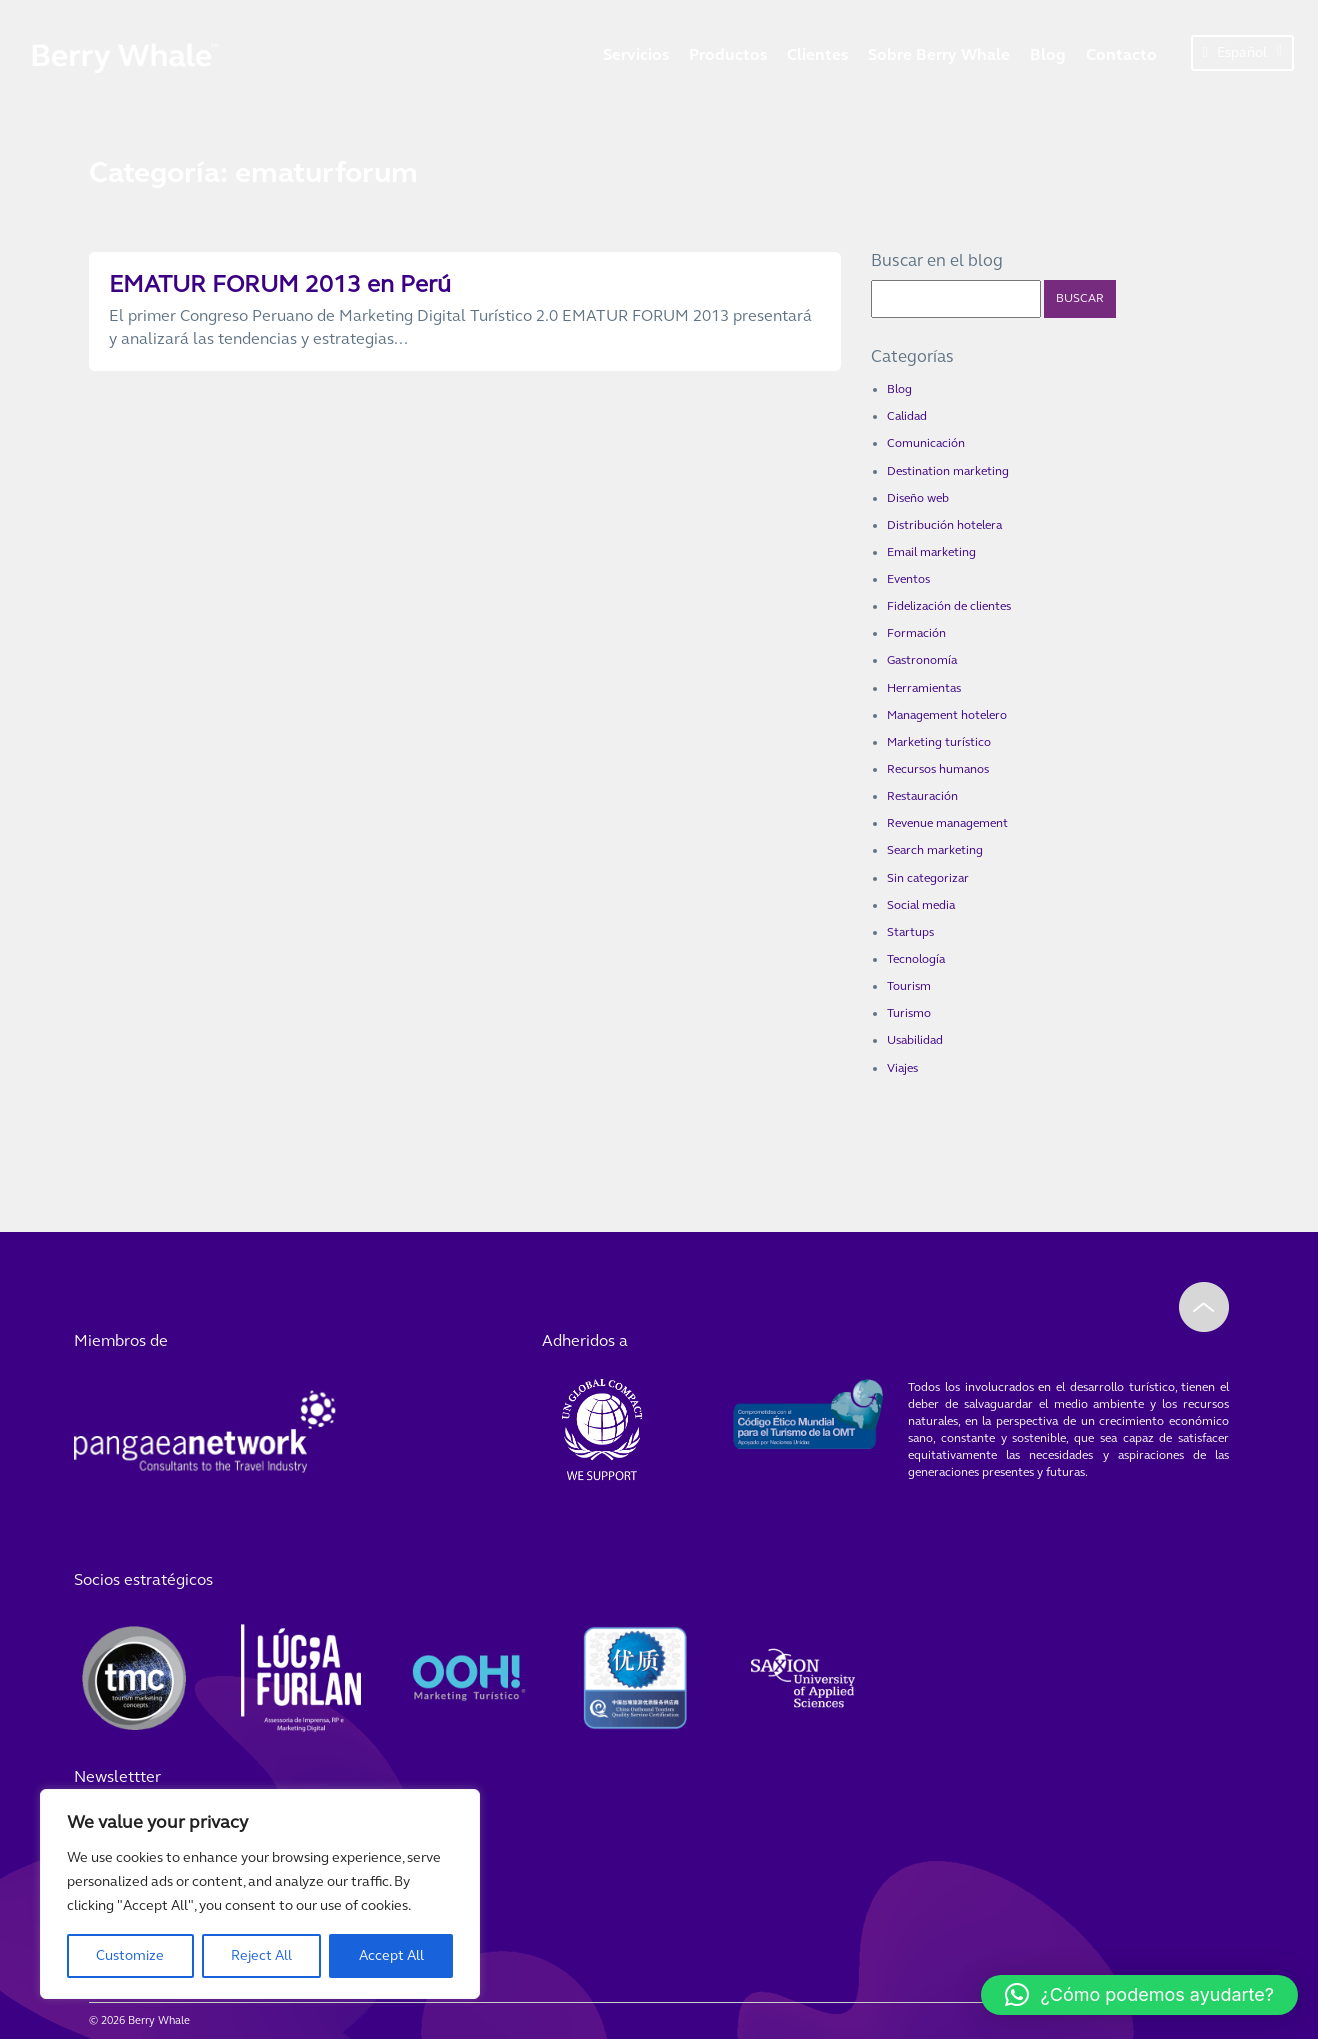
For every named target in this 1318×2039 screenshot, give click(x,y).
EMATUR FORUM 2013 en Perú (280, 284)
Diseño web (918, 498)
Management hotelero (947, 715)
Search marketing (935, 850)
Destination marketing (948, 471)
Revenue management (947, 823)
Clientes (817, 54)
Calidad (907, 416)
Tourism (909, 986)
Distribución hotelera (944, 525)
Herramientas (924, 688)
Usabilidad (915, 1040)
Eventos (908, 579)
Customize (130, 1955)
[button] (1139, 1995)
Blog (1048, 54)
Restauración (922, 796)
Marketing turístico (939, 742)
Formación (916, 633)
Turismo (909, 1013)
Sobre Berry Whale (939, 54)
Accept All (391, 1955)
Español (1242, 52)
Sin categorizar (928, 878)
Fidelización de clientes (949, 606)
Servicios (636, 54)
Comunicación (926, 443)
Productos (728, 54)
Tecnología (916, 959)
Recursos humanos (938, 769)
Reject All (261, 1955)
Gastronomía (922, 660)
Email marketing (931, 552)
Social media (921, 905)
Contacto (1121, 54)
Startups (910, 932)
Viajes (902, 1068)
